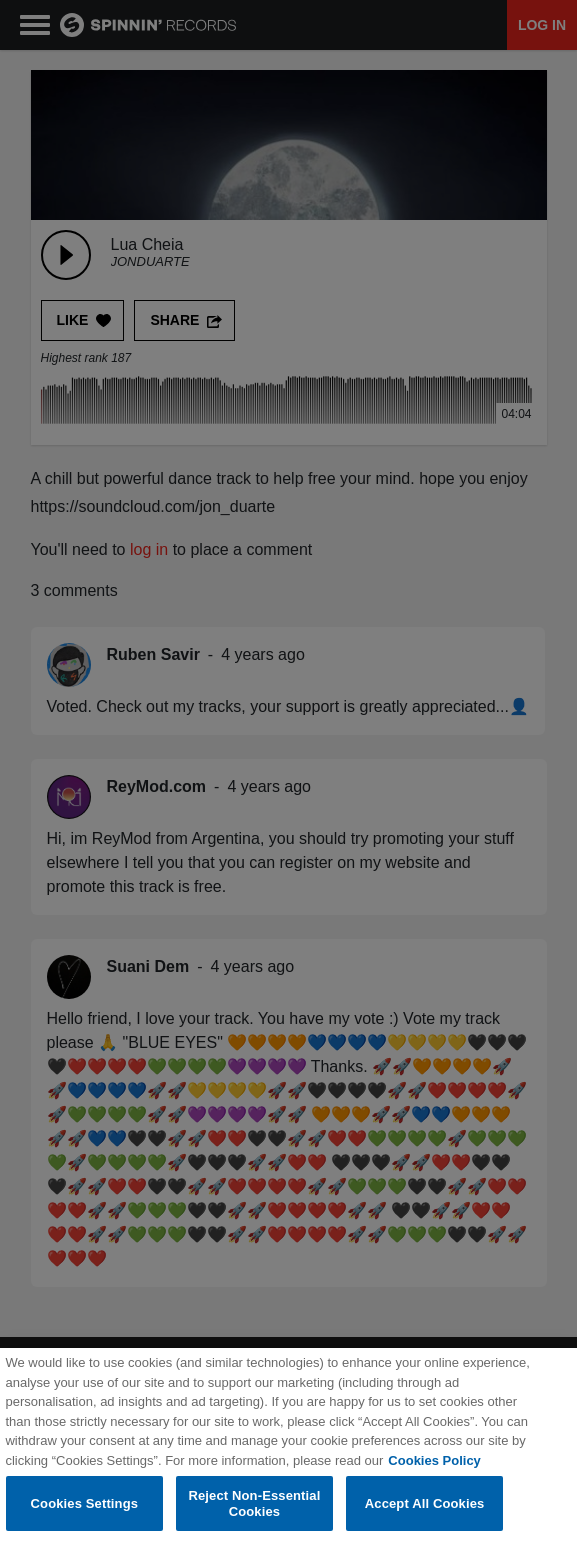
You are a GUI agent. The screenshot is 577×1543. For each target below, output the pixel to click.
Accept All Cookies (425, 1513)
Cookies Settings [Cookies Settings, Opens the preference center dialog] (85, 1513)
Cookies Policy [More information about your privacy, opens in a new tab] (434, 1470)
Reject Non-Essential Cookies (254, 1513)
